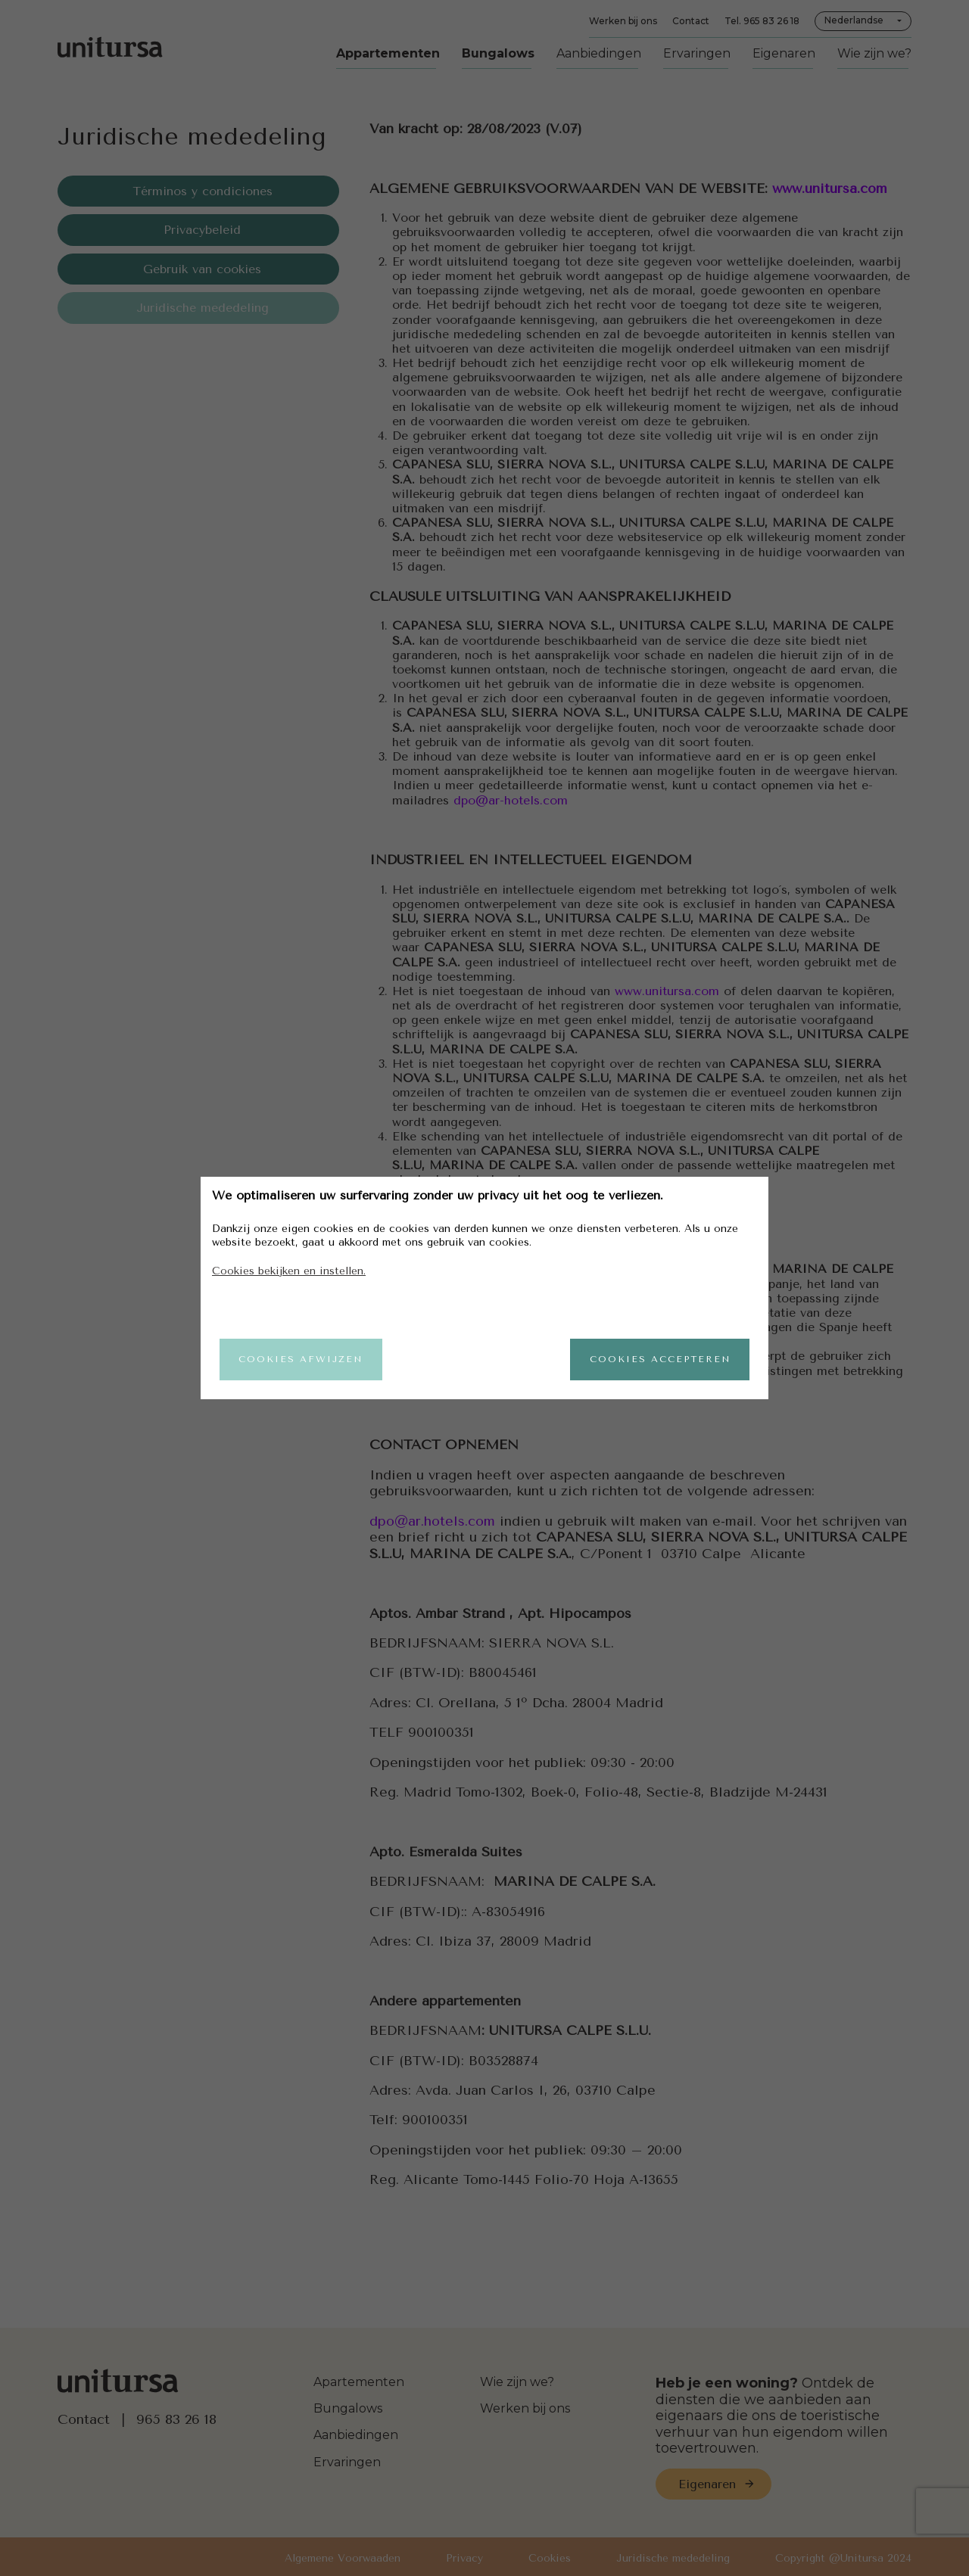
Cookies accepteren (659, 1359)
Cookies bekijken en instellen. (289, 1270)
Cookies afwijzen (301, 1359)
